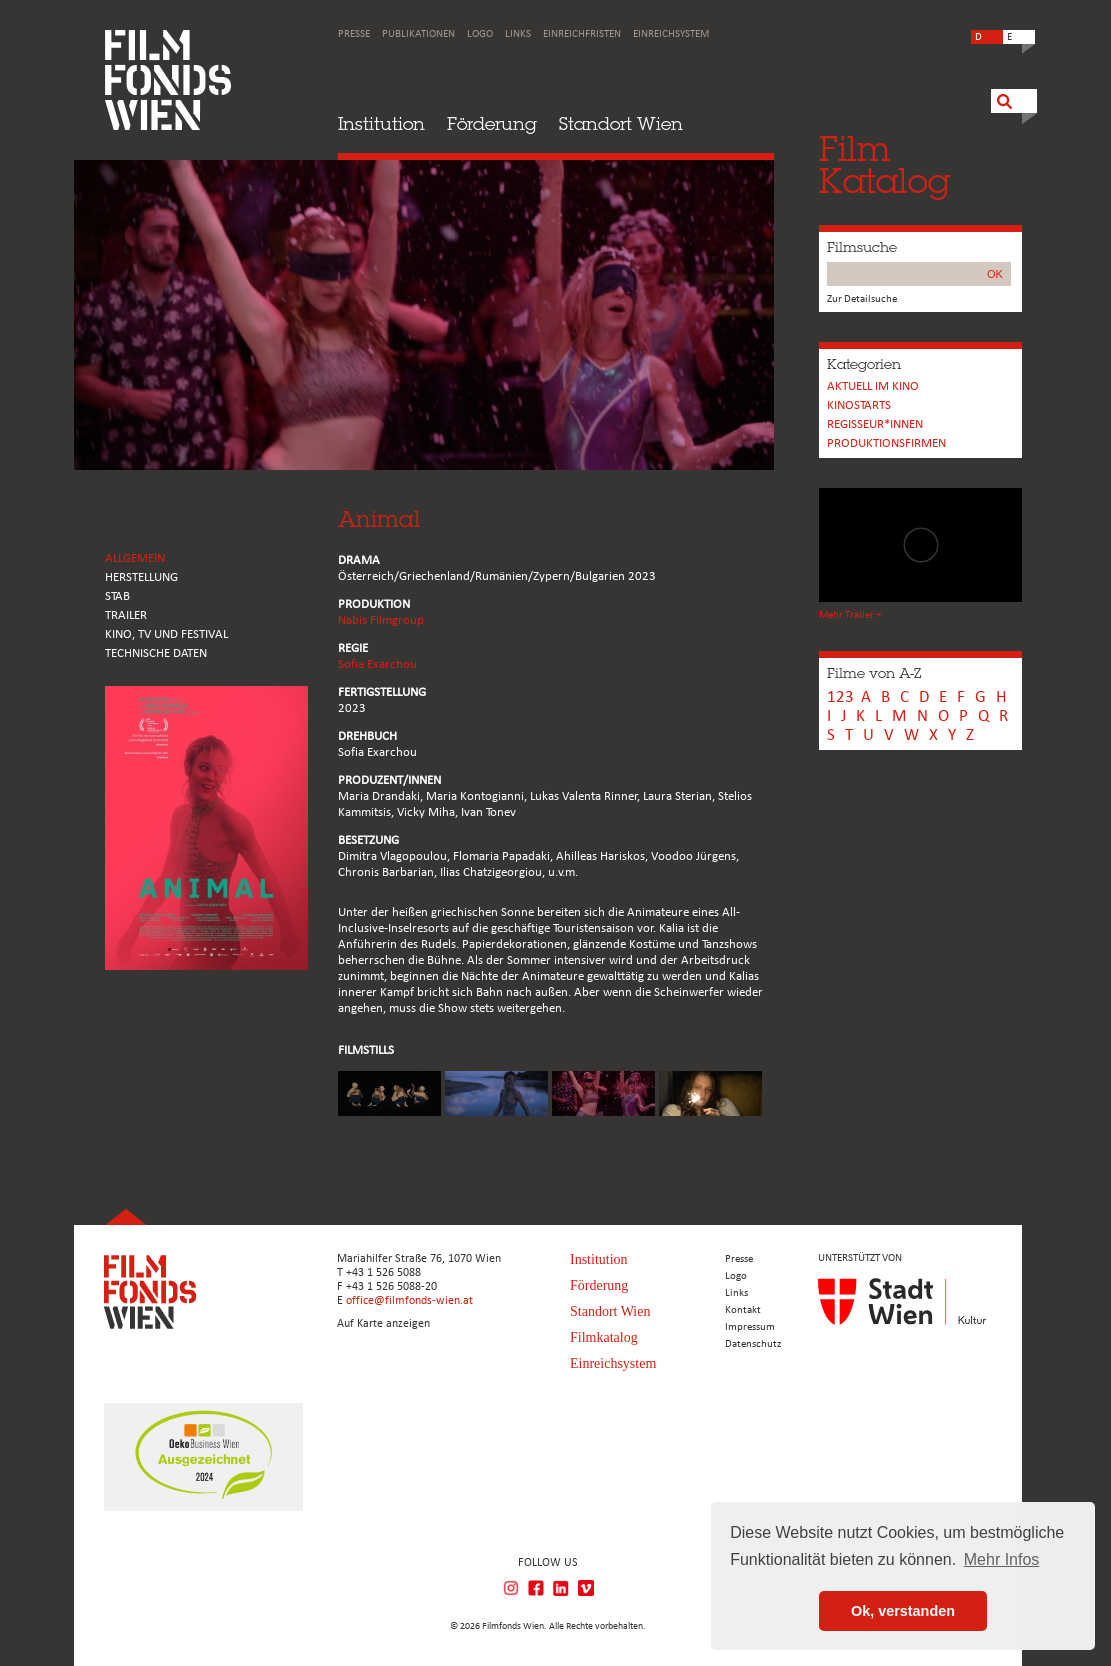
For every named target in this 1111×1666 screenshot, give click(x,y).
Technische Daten (156, 653)
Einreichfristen (582, 34)
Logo (480, 34)
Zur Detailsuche (862, 299)
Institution (381, 123)
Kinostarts (859, 405)
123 (840, 697)
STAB (117, 596)
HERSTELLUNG (141, 577)
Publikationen (418, 34)
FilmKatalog (884, 164)
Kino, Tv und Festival (166, 634)
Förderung (492, 123)
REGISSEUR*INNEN (875, 424)
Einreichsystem (671, 34)
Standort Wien (621, 123)
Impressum (750, 1327)
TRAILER (126, 615)
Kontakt (743, 1310)
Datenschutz (753, 1344)
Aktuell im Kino (873, 386)
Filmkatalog (604, 1337)
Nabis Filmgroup (381, 620)
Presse (354, 34)
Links (518, 34)
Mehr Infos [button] (1002, 1559)
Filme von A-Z (874, 673)
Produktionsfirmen (886, 443)
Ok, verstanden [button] (903, 1611)
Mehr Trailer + (850, 615)
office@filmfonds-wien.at (409, 1301)
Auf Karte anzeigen (383, 1324)
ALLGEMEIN (135, 558)
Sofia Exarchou (377, 664)
